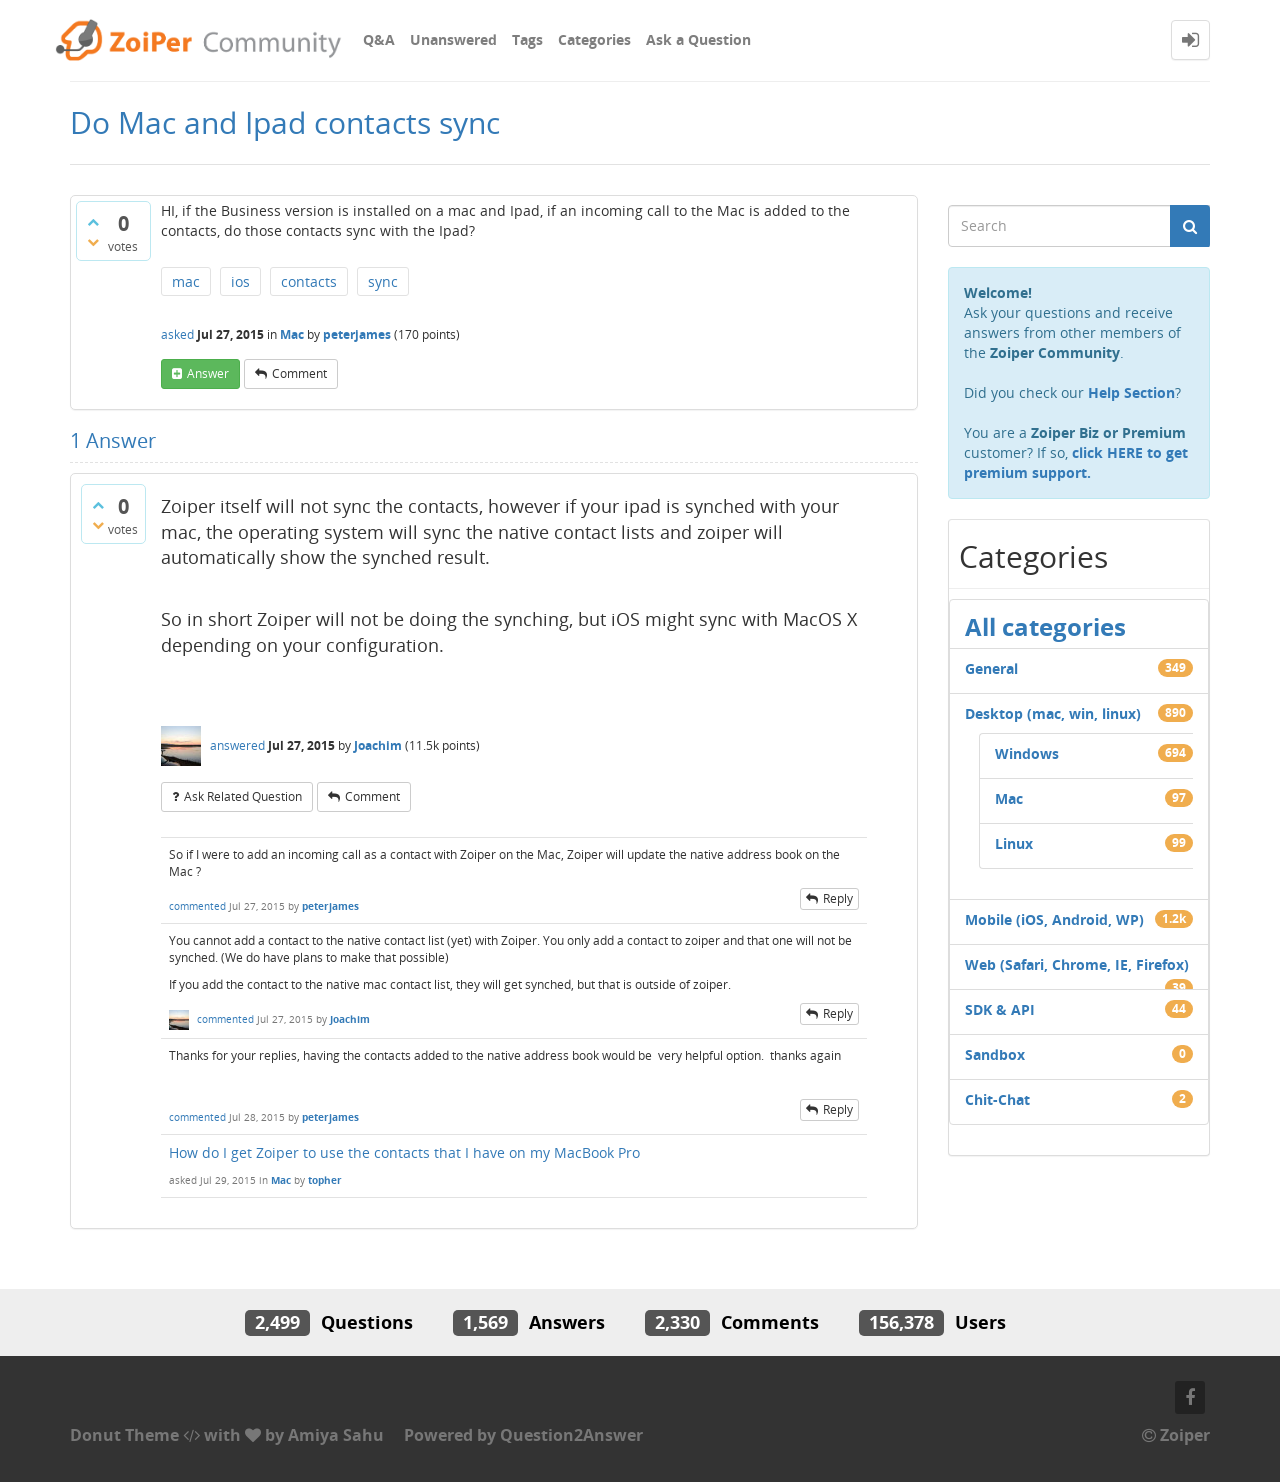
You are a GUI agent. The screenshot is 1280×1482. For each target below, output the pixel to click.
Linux (1014, 843)
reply (838, 898)
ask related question (243, 796)
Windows (1027, 753)
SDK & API (1000, 1009)
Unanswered (453, 39)
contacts (309, 281)
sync (383, 281)
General (991, 668)
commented (197, 906)
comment (299, 373)
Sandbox (995, 1054)
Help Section (1131, 392)
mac (186, 281)
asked (177, 334)
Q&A (379, 39)
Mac (292, 334)
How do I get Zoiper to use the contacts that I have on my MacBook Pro (404, 1152)
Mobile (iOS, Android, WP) (1054, 919)
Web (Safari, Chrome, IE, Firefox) (1077, 964)
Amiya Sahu (336, 1435)
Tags (527, 39)
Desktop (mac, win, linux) (1053, 713)
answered (237, 745)
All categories (1045, 626)
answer (208, 373)
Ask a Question (698, 39)
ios (240, 281)
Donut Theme (124, 1435)
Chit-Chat (997, 1099)
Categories (594, 39)
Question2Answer (571, 1435)
